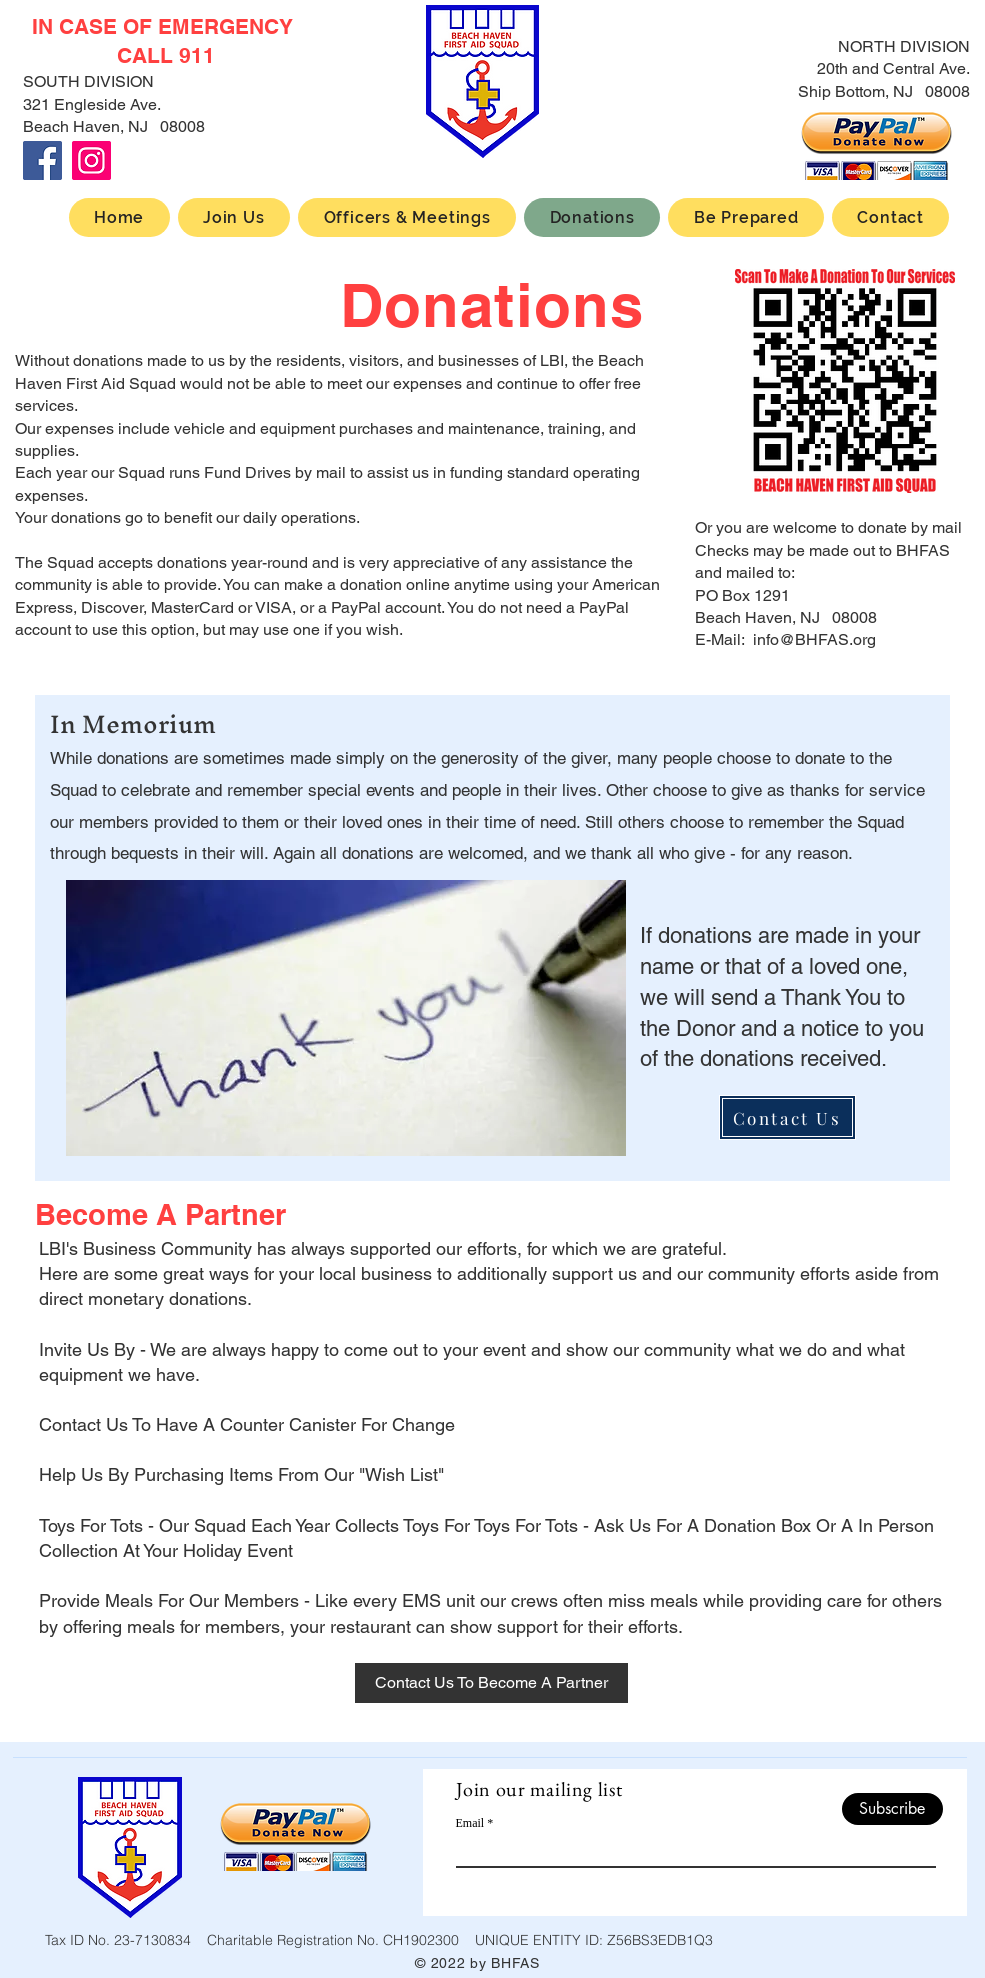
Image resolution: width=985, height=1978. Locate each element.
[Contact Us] (787, 1117)
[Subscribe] (892, 1809)
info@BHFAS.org (814, 639)
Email (470, 1823)
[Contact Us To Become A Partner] (491, 1683)
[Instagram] (91, 160)
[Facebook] (42, 160)
